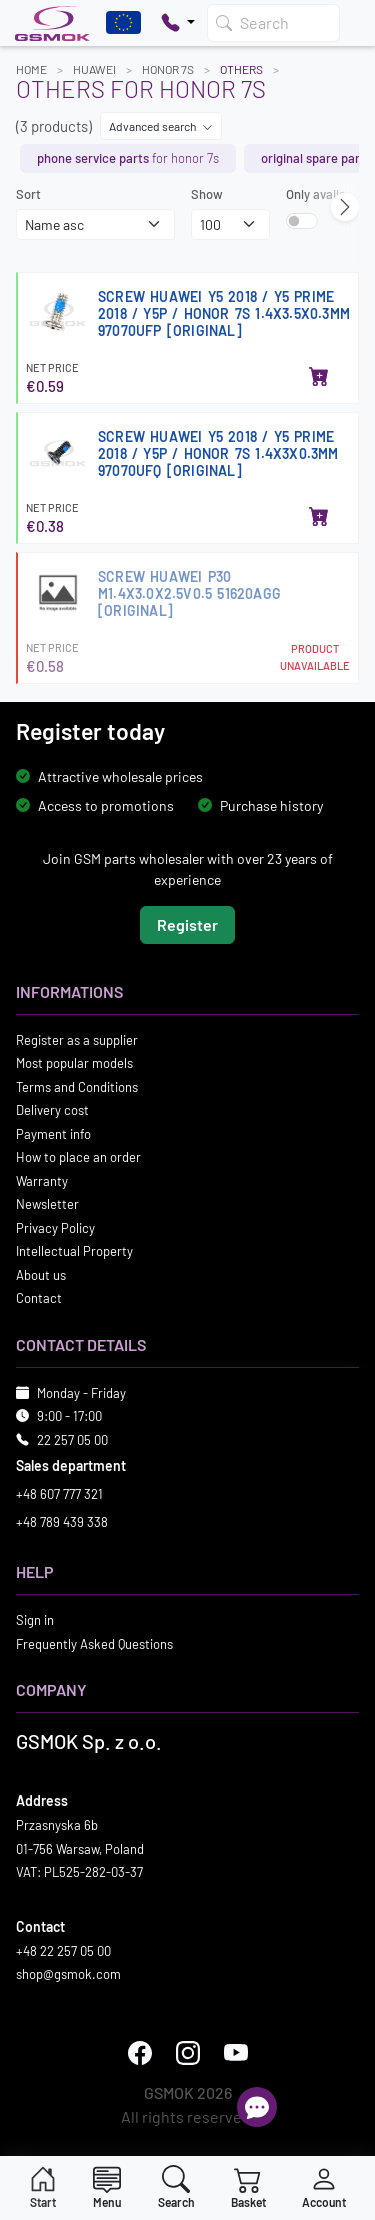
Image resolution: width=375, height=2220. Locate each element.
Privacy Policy (55, 1227)
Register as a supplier (77, 1039)
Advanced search (161, 126)
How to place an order (78, 1157)
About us (41, 1274)
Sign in (35, 1620)
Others (241, 69)
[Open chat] (257, 2107)
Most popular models (74, 1063)
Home (31, 69)
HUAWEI (94, 69)
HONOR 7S (168, 69)
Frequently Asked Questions (94, 1643)
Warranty (42, 1180)
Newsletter (47, 1204)
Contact (39, 1298)
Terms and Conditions (77, 1086)
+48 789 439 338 (62, 1521)
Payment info (53, 1133)
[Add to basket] (319, 378)
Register (187, 923)
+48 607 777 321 (59, 1494)
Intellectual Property (74, 1251)
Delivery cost (52, 1110)
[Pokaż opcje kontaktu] (178, 23)
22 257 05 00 (72, 1439)
